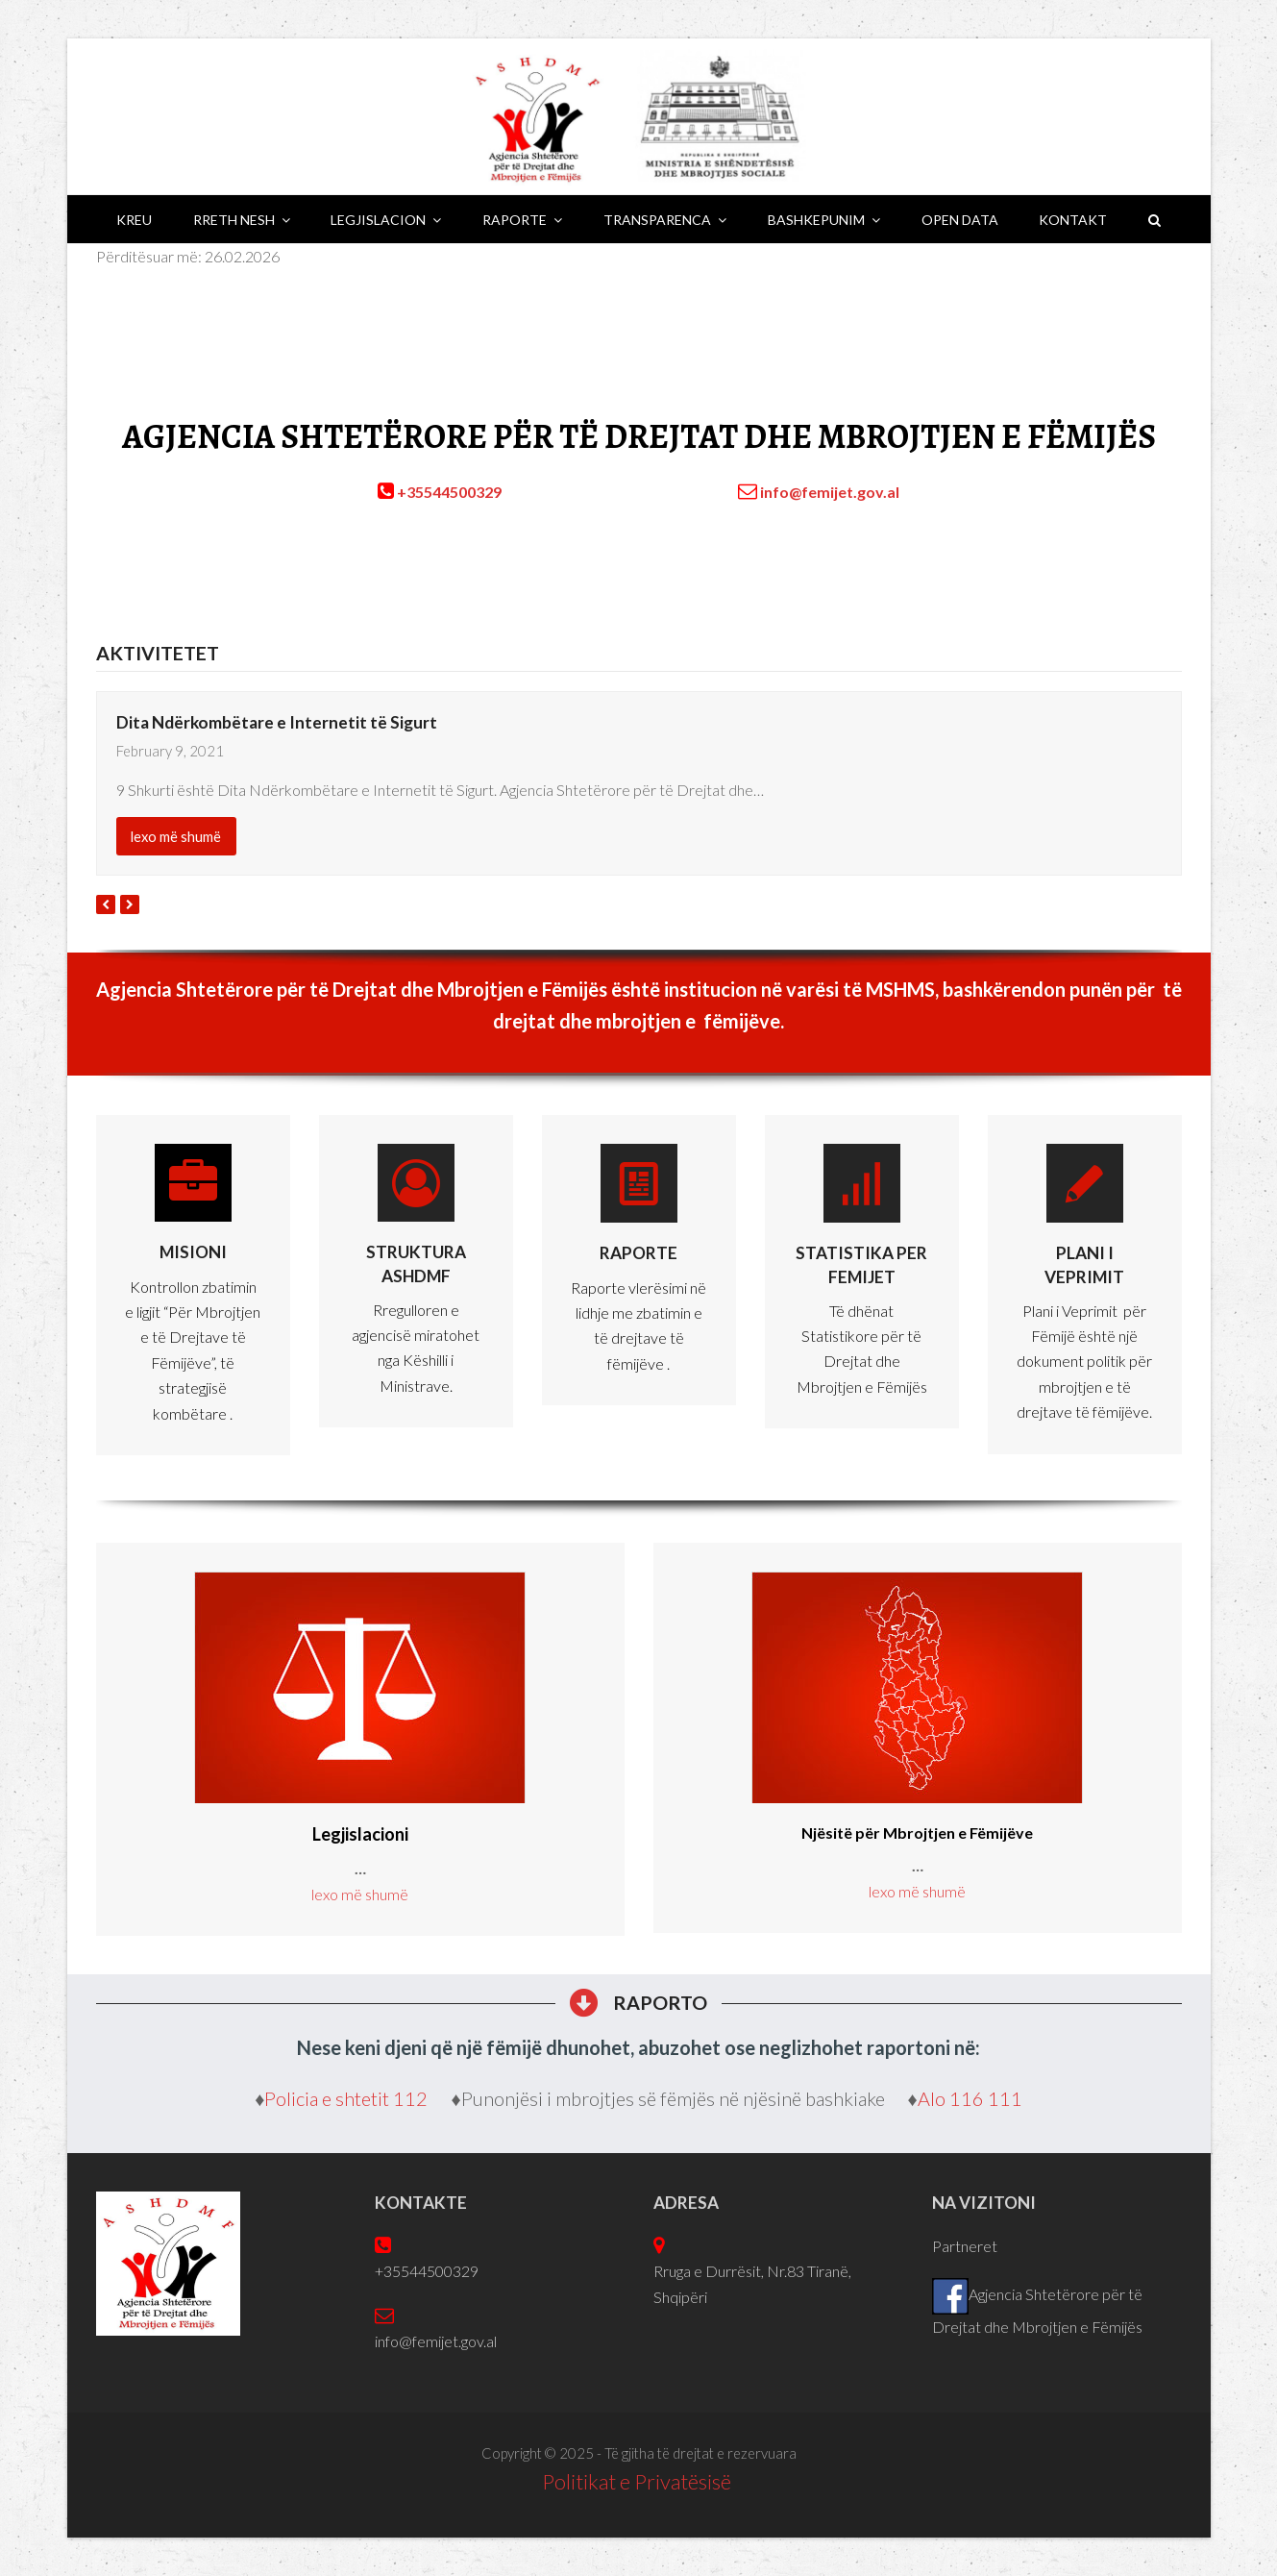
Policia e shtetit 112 (347, 2098)
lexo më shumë (176, 836)
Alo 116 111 (970, 2098)
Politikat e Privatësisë (638, 2481)
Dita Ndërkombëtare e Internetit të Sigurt (276, 722)
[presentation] (105, 904)
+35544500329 (449, 492)
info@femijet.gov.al (829, 492)
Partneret (964, 2246)
